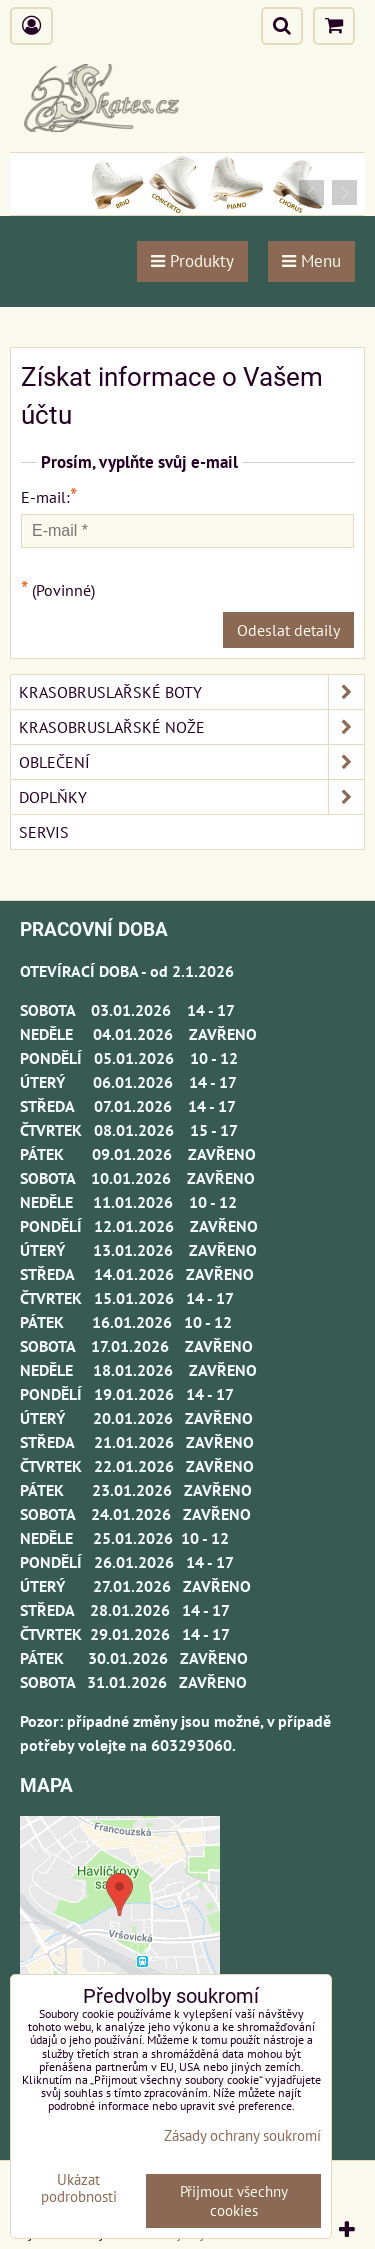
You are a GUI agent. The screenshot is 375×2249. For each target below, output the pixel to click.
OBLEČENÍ (191, 762)
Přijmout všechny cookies (234, 2201)
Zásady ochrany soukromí (242, 2135)
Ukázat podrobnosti (79, 2188)
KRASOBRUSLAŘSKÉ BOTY (191, 692)
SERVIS (44, 832)
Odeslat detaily (288, 630)
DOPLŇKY (191, 797)
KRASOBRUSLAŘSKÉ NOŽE (191, 727)
